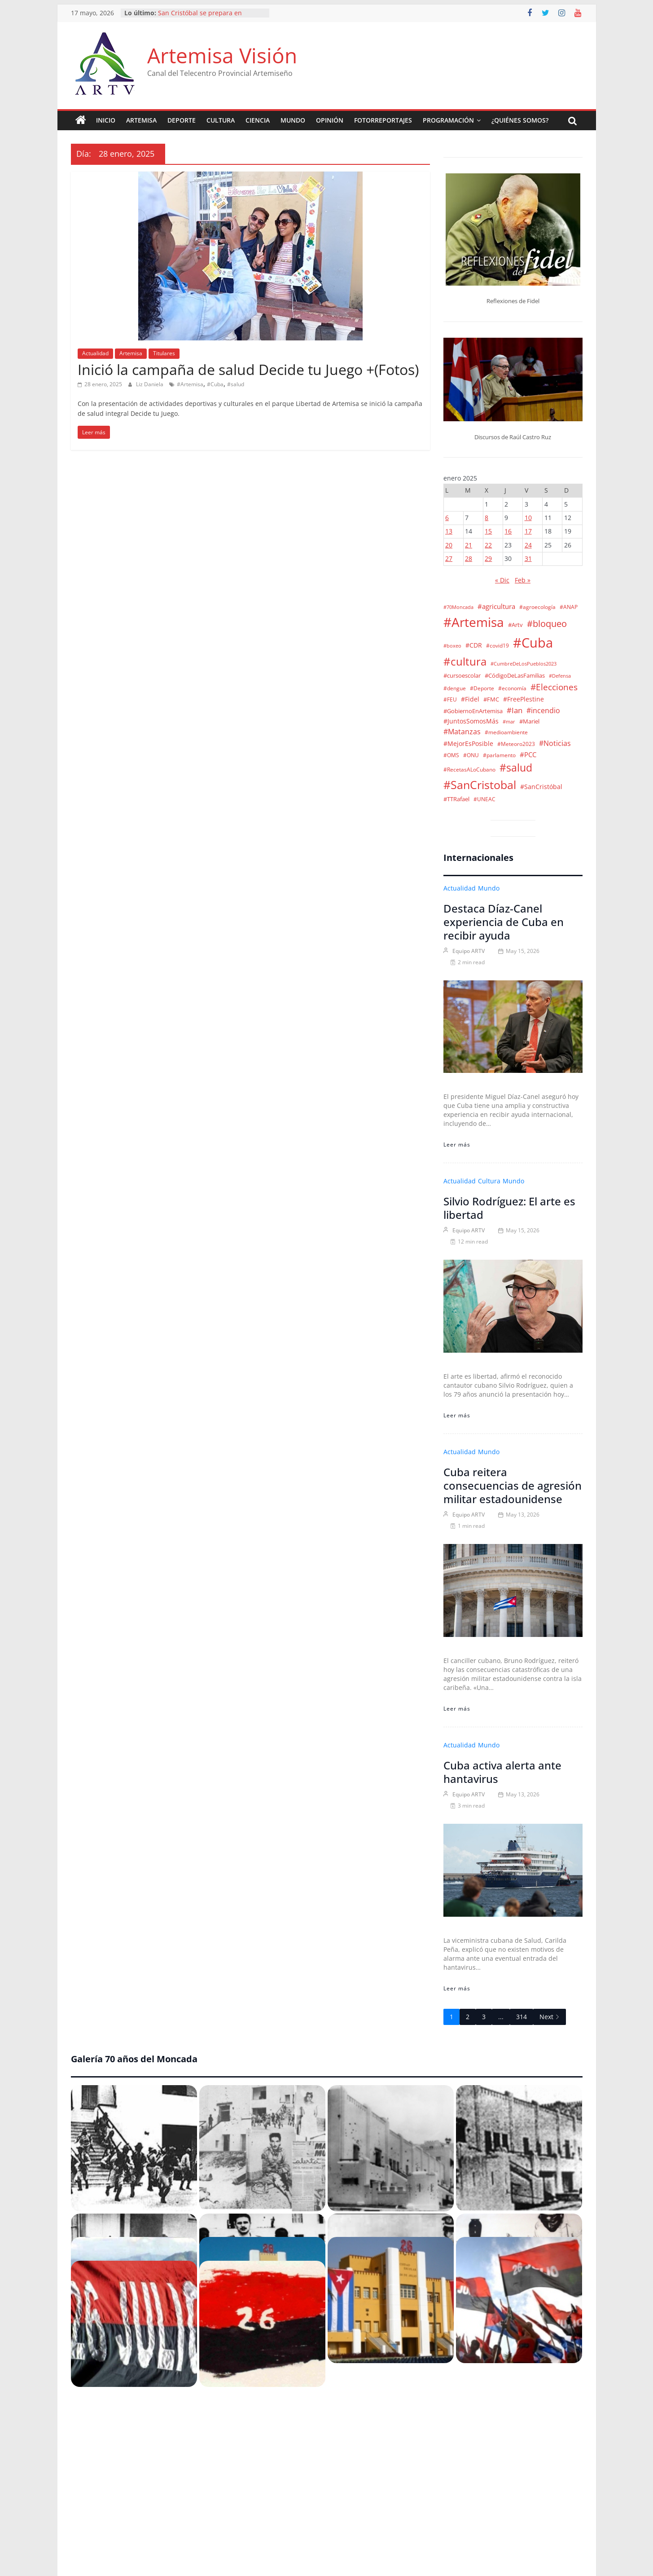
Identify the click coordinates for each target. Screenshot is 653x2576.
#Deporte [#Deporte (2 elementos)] (482, 688)
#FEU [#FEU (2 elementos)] (450, 699)
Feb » (522, 580)
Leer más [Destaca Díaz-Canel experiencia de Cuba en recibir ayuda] (456, 1144)
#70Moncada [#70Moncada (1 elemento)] (458, 607)
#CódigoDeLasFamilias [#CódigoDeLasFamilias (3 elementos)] (515, 675)
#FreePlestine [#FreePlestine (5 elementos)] (523, 699)
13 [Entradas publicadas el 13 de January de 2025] (448, 531)
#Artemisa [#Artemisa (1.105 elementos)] (473, 622)
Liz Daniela (150, 384)
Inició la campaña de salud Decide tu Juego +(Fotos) (248, 369)
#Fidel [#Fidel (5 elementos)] (470, 699)
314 (521, 2016)
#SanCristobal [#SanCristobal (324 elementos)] (479, 784)
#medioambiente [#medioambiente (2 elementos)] (506, 732)
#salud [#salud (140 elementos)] (516, 768)
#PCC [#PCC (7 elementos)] (528, 754)
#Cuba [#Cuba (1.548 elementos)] (533, 643)
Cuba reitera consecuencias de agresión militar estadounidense (512, 1485)
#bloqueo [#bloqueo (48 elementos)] (547, 624)
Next (549, 2016)
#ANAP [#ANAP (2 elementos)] (569, 606)
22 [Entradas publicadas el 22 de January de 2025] (488, 545)
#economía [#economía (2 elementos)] (512, 688)
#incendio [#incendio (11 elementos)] (543, 710)
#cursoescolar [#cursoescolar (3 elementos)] (462, 675)
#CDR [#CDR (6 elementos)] (473, 645)
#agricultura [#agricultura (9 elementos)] (496, 606)
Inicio (105, 120)
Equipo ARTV (468, 951)
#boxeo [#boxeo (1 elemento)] (452, 646)
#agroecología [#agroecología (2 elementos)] (537, 606)
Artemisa (141, 120)
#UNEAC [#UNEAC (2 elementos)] (484, 799)
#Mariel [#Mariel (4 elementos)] (529, 721)
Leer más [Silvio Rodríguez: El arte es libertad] (456, 1415)
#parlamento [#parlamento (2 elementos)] (499, 755)
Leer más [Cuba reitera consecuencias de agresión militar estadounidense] (456, 1708)
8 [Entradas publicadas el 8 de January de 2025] (486, 517)
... (501, 2016)
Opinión (329, 120)
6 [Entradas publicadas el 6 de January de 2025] (447, 517)
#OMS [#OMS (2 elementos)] (451, 755)
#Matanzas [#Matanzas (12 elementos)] (462, 732)
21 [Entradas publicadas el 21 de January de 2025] (468, 545)
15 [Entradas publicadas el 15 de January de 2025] (488, 531)
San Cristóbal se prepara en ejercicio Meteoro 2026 (200, 17)
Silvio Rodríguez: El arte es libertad (509, 1208)
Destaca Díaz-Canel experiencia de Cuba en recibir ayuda (503, 922)
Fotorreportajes (383, 120)
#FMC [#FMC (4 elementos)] (491, 699)
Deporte (181, 120)
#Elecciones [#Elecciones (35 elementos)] (554, 687)
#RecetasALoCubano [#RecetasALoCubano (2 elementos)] (469, 769)
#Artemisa (190, 384)
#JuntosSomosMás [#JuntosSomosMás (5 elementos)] (471, 721)
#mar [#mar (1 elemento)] (509, 722)
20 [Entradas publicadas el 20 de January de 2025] (448, 545)
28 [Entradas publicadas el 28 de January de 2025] (468, 558)
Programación (448, 120)
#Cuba (215, 384)
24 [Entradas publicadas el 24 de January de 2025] (528, 545)
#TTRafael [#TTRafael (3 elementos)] (456, 799)
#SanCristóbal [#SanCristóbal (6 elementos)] (541, 786)
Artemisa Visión (222, 55)
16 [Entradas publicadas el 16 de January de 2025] (508, 531)
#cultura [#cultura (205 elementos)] (464, 661)
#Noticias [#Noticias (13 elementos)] (555, 743)
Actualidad (95, 353)
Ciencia (257, 120)
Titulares (164, 353)
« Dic (502, 580)
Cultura (220, 120)
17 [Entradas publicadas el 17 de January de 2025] (528, 531)
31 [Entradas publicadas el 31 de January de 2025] (528, 558)
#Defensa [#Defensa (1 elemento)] (560, 676)
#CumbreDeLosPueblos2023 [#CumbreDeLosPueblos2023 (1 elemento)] (524, 664)
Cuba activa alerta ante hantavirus (502, 1772)
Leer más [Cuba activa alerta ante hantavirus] (456, 1988)
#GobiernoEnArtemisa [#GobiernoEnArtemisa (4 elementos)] (473, 711)
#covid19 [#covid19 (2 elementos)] (497, 645)
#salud (235, 384)
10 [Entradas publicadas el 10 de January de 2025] (528, 517)
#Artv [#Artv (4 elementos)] (515, 625)
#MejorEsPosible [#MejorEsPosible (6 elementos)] (468, 743)
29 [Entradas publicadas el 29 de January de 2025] (488, 558)
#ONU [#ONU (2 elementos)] (471, 755)
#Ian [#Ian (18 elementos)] (514, 710)
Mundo (292, 120)
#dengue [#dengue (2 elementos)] (454, 688)
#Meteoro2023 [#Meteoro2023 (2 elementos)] (516, 743)
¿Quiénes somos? (519, 120)
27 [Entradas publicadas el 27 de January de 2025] (448, 558)
